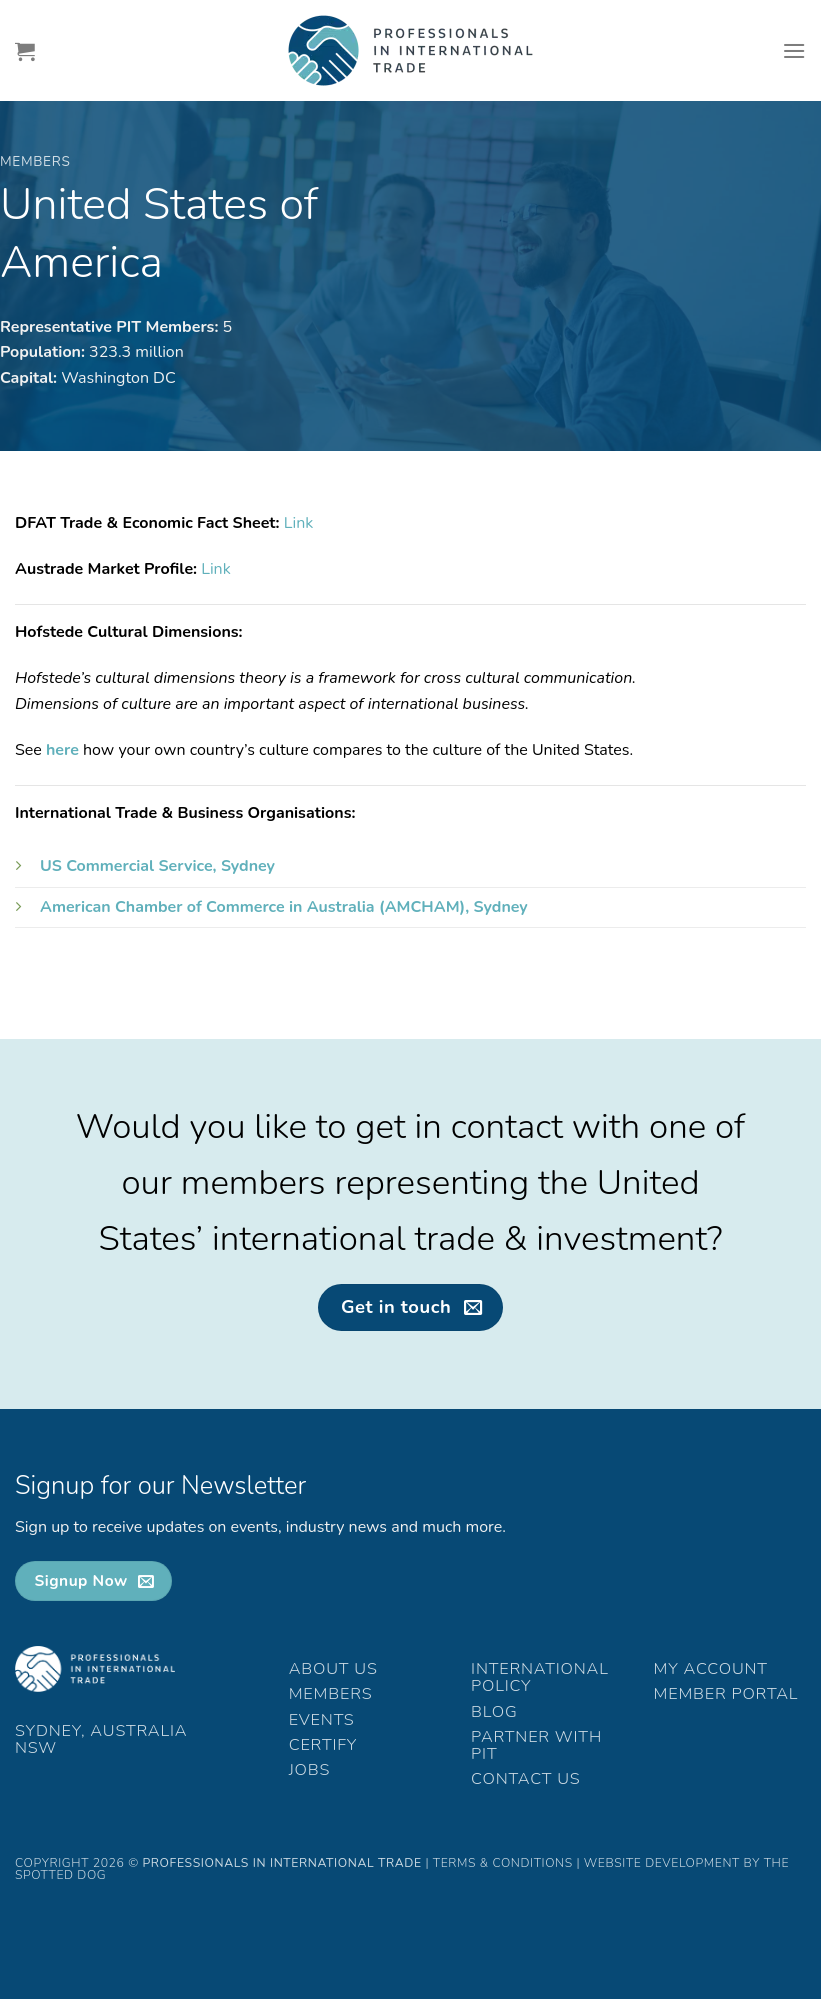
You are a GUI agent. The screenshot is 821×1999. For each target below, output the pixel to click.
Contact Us (525, 1779)
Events (322, 1720)
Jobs (310, 1770)
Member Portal (726, 1694)
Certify (323, 1745)
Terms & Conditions (503, 1863)
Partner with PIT (536, 1745)
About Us (333, 1669)
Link (299, 523)
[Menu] (794, 50)
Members (331, 1694)
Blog (494, 1712)
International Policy (540, 1677)
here (62, 750)
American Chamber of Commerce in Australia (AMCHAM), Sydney (284, 907)
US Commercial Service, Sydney (157, 866)
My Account (711, 1669)
